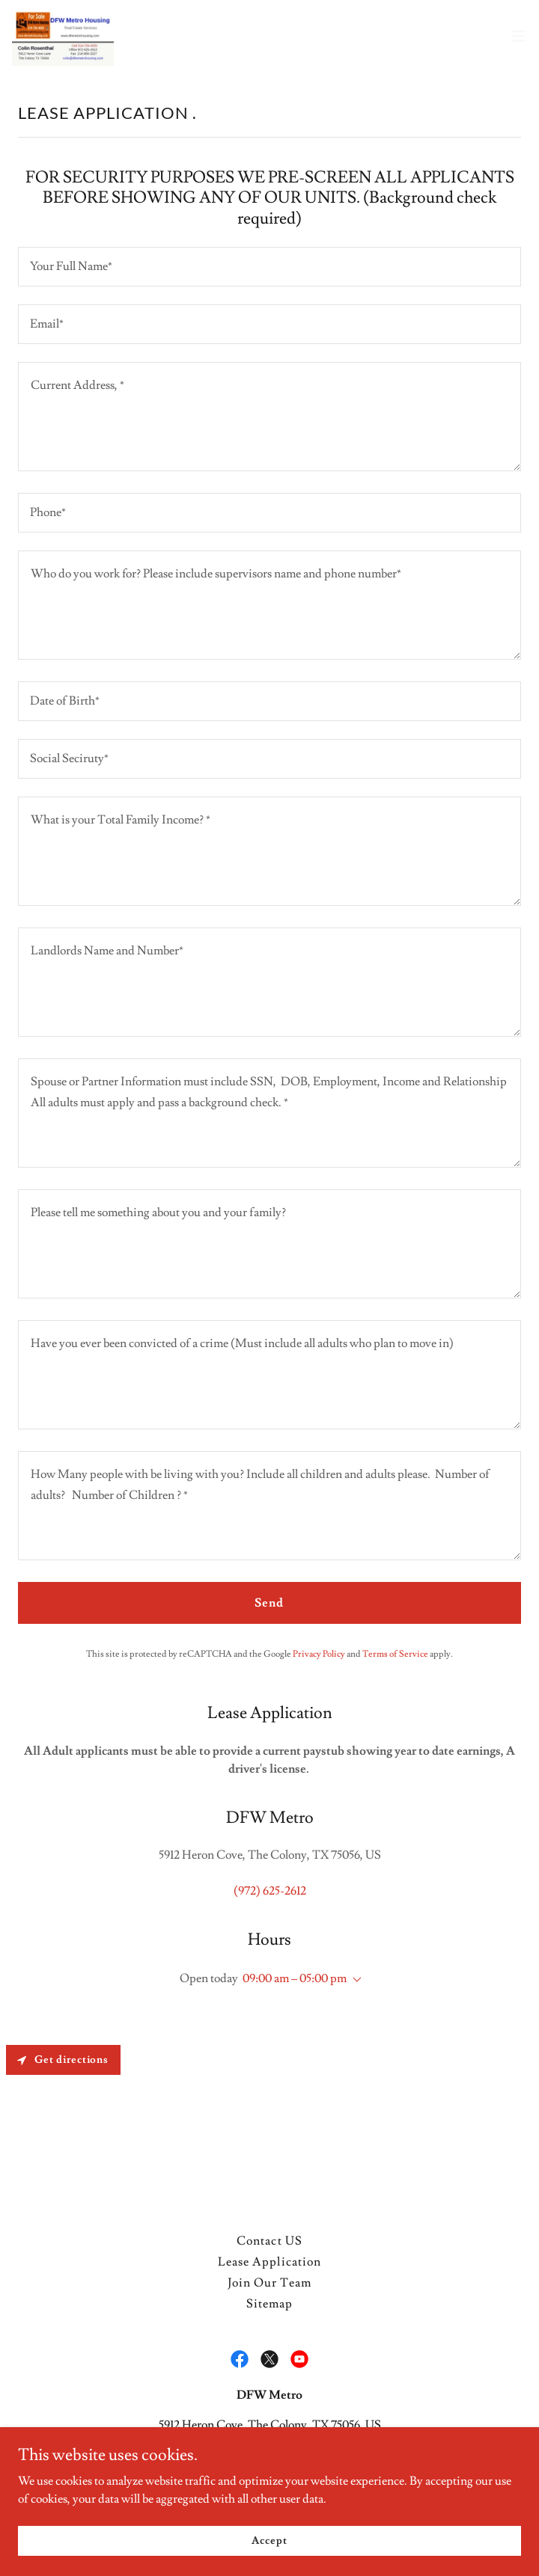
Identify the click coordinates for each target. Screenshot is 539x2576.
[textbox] (269, 266)
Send (269, 1602)
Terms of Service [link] (395, 1654)
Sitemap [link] (269, 2303)
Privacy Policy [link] (319, 1654)
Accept (269, 2540)
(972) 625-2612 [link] (270, 1890)
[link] (63, 36)
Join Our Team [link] (269, 2282)
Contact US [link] (269, 2240)
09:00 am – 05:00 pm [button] (295, 1978)
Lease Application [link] (269, 2261)
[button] (518, 36)
